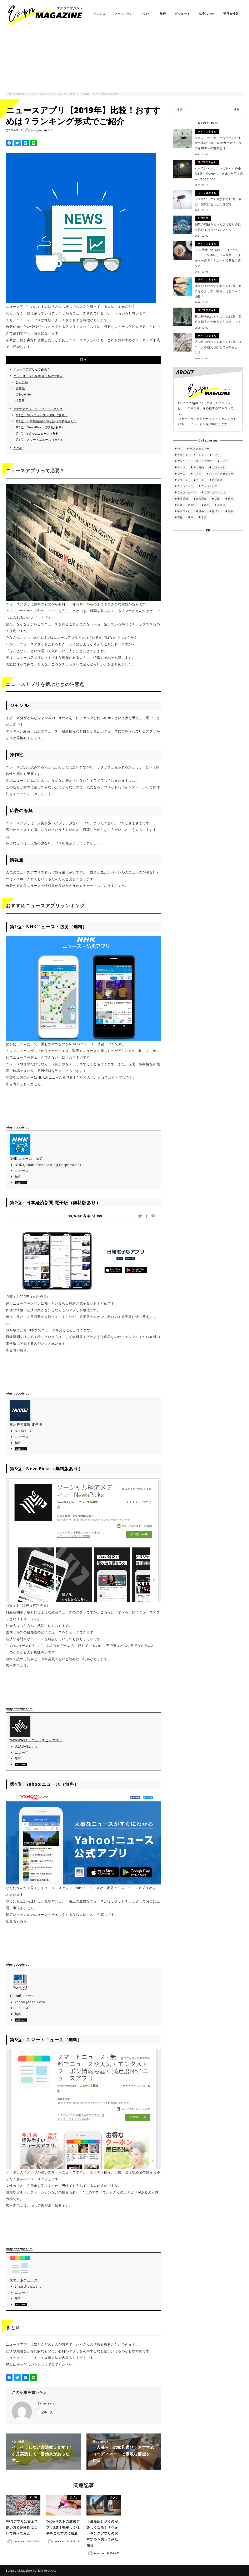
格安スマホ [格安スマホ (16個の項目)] (184, 511)
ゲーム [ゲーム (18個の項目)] (181, 473)
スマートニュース (24, 2280)
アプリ (51, 130)
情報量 (20, 401)
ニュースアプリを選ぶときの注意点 (38, 376)
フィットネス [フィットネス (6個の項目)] (209, 486)
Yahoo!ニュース (22, 1995)
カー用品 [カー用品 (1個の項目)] (198, 467)
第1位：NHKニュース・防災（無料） (42, 415)
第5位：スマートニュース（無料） (40, 440)
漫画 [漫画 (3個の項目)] (201, 511)
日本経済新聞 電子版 (26, 1424)
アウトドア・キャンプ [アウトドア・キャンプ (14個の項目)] (190, 455)
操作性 (20, 388)
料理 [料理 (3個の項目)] (180, 505)
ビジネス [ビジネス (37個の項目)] (217, 480)
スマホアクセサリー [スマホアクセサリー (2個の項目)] (221, 473)
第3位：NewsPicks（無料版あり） (40, 427)
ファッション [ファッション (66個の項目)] (185, 486)
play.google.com (19, 1127)
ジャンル (22, 382)
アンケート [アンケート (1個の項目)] (184, 461)
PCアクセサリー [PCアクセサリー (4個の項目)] (199, 448)
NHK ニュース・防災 (26, 1158)
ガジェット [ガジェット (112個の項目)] (218, 467)
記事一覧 (47, 2412)
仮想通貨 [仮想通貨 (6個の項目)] (201, 498)
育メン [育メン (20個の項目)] (216, 511)
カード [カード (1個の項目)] (181, 467)
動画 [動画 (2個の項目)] (230, 498)
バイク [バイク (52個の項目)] (200, 480)
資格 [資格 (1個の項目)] (180, 517)
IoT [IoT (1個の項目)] (179, 448)
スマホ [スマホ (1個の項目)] (197, 473)
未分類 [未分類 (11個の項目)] (221, 505)
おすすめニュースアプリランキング (38, 409)
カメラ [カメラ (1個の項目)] (224, 461)
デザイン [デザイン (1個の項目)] (182, 480)
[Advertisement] (124, 59)
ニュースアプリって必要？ (31, 369)
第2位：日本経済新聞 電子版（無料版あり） (46, 421)
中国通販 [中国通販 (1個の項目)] (182, 498)
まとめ (18, 448)
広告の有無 (23, 394)
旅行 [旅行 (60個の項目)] (193, 505)
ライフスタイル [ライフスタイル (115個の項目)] (186, 492)
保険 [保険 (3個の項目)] (217, 498)
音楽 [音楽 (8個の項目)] (204, 517)
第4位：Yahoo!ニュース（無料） (39, 433)
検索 (236, 109)
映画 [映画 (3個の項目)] (206, 505)
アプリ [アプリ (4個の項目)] (216, 455)
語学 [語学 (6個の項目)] (230, 511)
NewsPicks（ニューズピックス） (36, 1740)
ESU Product (46, 2570)
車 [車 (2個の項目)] (192, 517)
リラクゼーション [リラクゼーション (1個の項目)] (214, 492)
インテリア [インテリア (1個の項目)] (205, 461)
